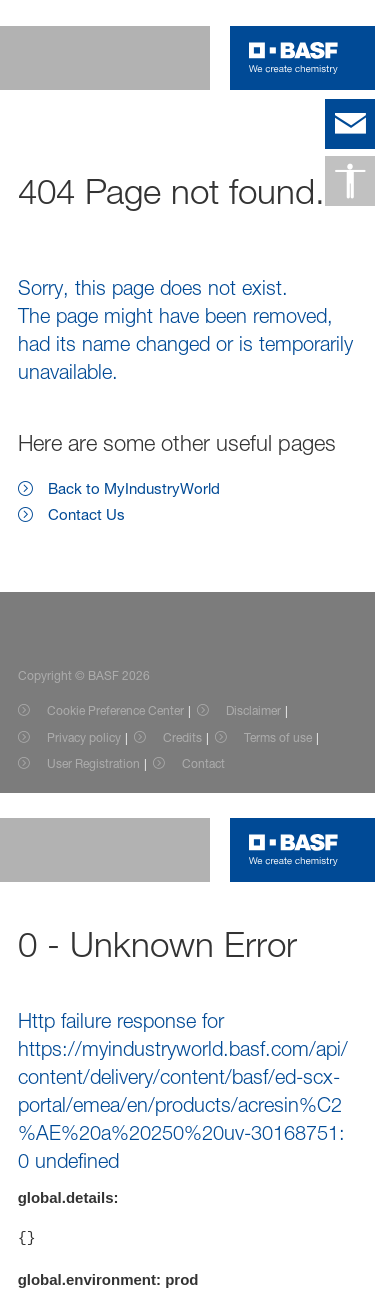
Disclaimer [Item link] (253, 710)
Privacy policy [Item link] (84, 737)
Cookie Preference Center (115, 710)
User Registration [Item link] (93, 763)
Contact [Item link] (203, 763)
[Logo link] (293, 58)
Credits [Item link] (182, 737)
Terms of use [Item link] (278, 737)
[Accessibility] (350, 181)
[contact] (350, 124)
